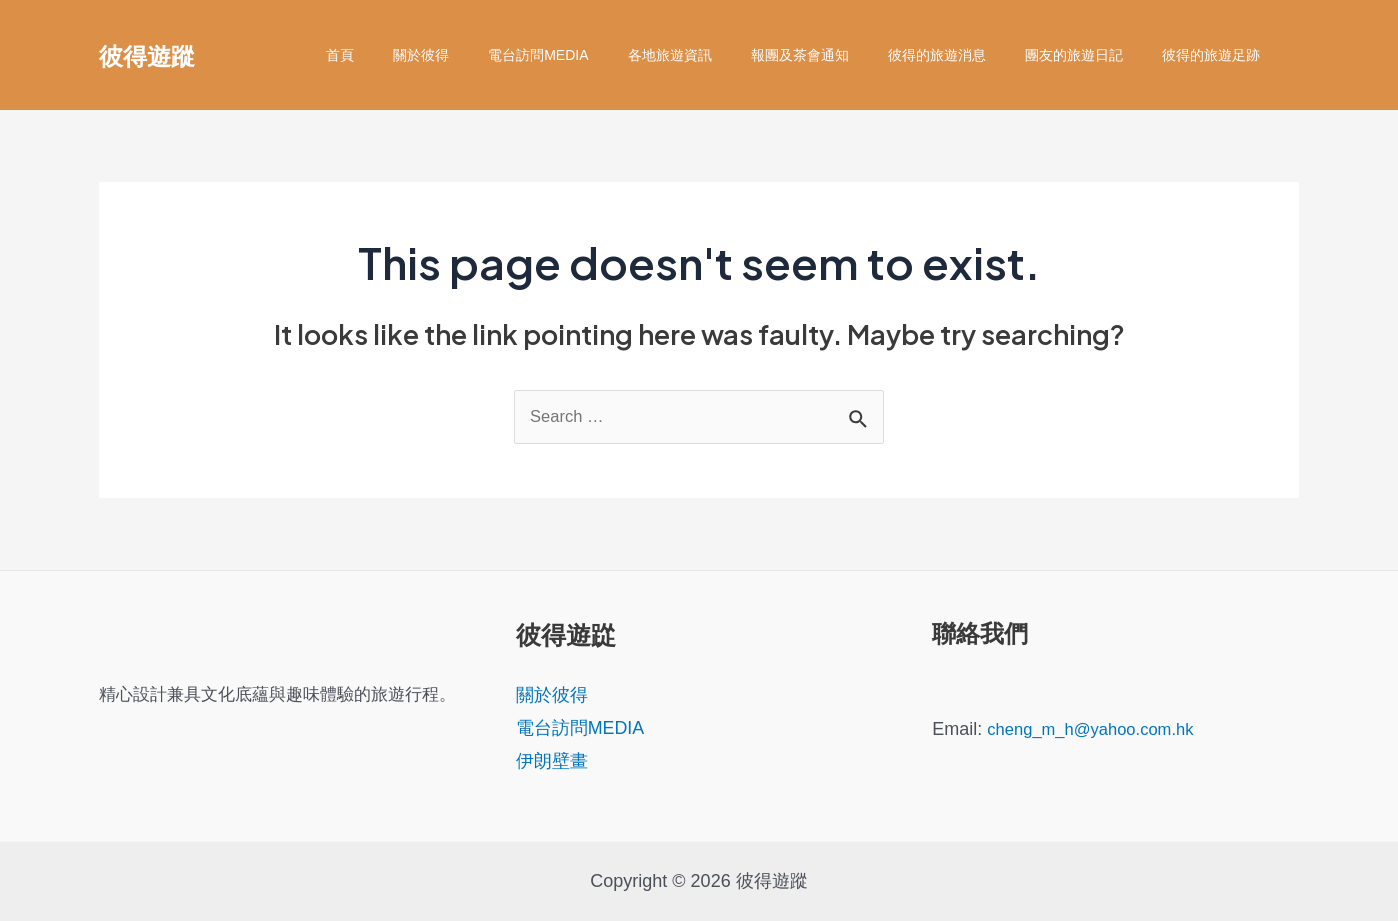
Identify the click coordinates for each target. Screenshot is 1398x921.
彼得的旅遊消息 (964, 55)
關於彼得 (493, 55)
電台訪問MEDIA (599, 55)
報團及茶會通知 (838, 55)
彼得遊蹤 (147, 55)
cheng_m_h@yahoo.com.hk (1099, 729)
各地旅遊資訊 (719, 55)
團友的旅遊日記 (1090, 55)
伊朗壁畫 (552, 762)
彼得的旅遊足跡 (1216, 55)
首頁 (423, 55)
